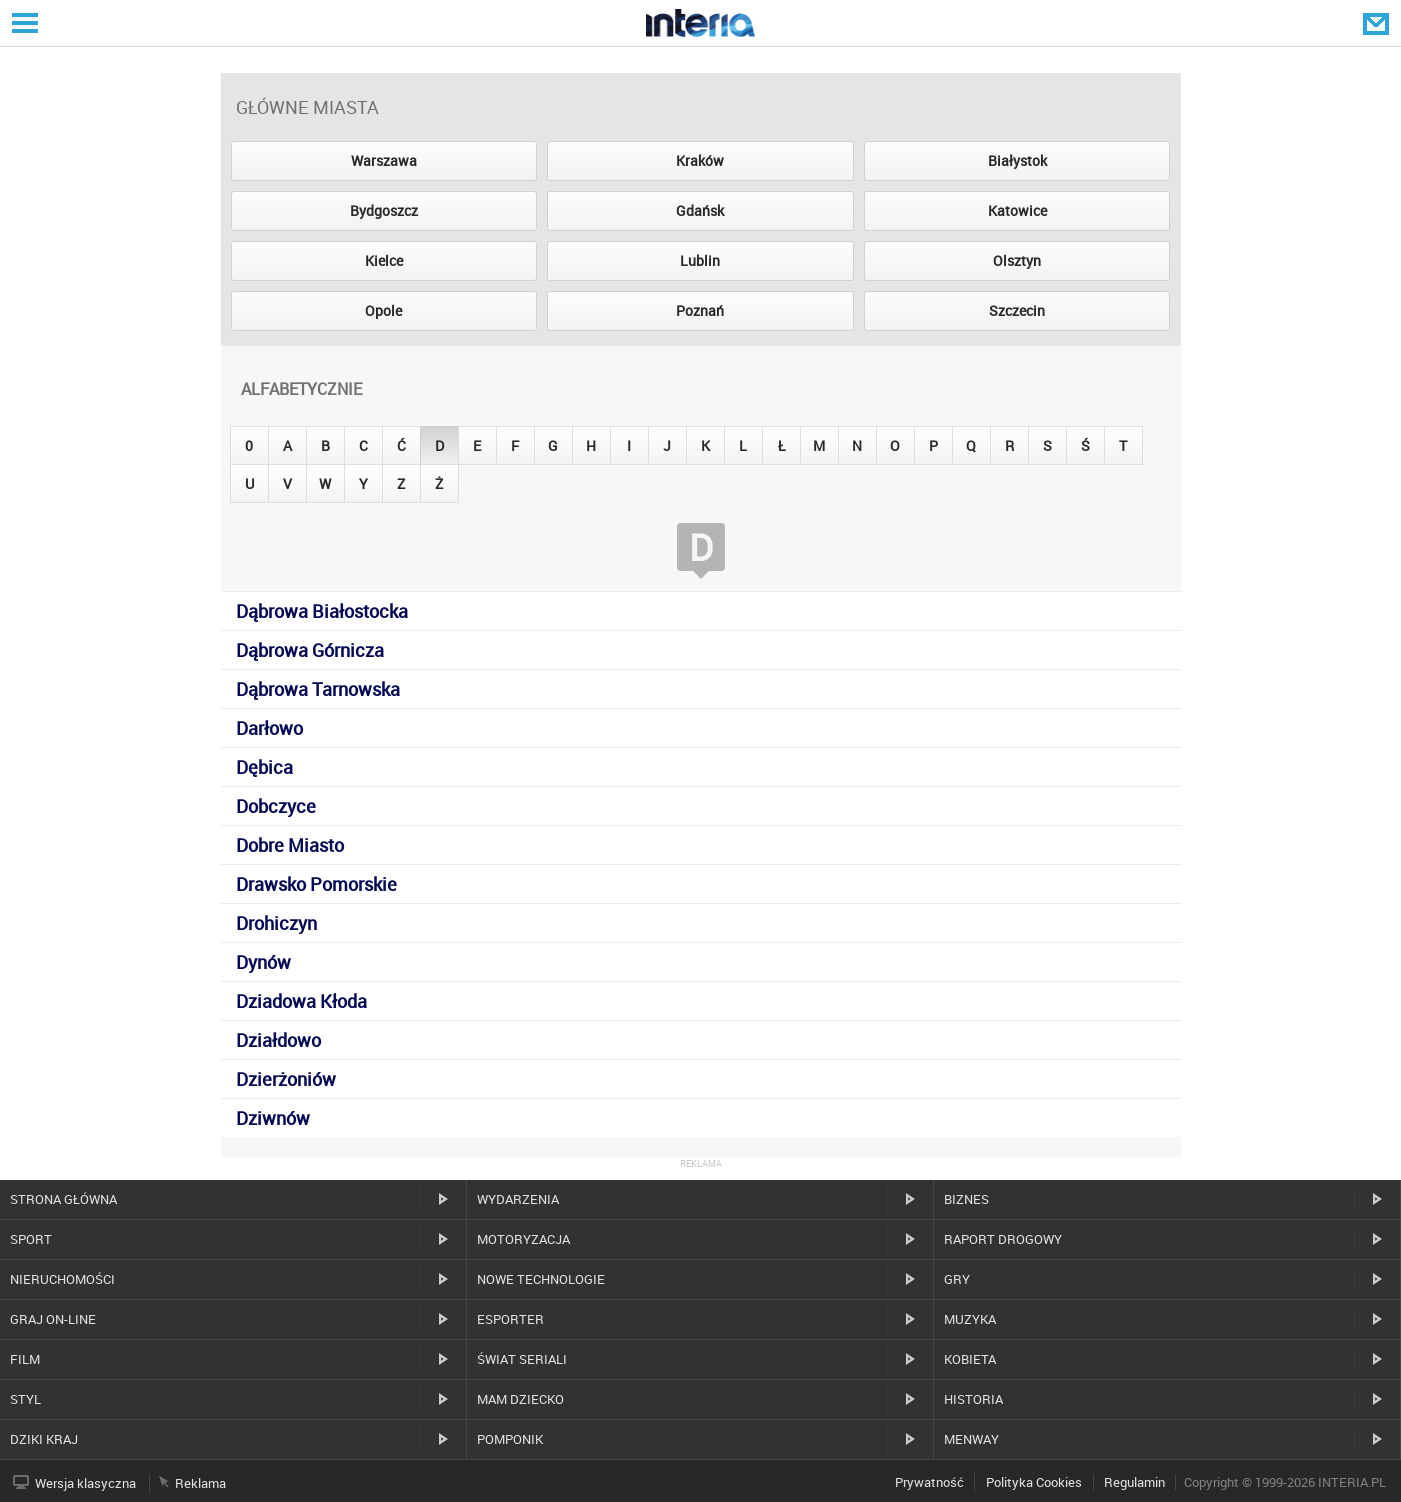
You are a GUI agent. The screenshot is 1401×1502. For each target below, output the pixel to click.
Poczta (1378, 23)
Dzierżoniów (286, 1079)
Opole (383, 310)
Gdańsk (700, 210)
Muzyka (970, 1319)
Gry (957, 1279)
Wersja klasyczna (85, 1483)
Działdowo (278, 1040)
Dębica (264, 767)
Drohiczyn (276, 923)
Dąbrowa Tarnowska (318, 689)
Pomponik (510, 1439)
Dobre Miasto (290, 845)
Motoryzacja (523, 1239)
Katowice (1017, 210)
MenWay (971, 1439)
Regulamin (1134, 1482)
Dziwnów (273, 1118)
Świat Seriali (522, 1359)
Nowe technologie (541, 1279)
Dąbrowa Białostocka (322, 611)
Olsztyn (1017, 260)
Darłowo (269, 728)
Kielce (384, 260)
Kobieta (970, 1359)
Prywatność (929, 1482)
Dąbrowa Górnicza (310, 650)
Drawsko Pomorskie (316, 884)
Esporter (510, 1319)
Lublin (700, 260)
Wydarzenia (518, 1199)
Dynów (263, 962)
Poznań (700, 310)
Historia (973, 1399)
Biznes (966, 1199)
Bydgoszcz (384, 210)
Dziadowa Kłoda (301, 1001)
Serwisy (23, 22)
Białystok (1017, 160)
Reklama (200, 1483)
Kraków (700, 160)
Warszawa (384, 160)
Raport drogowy (1003, 1239)
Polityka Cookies (1034, 1482)
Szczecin (1017, 310)
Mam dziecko (520, 1399)
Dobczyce (276, 806)
